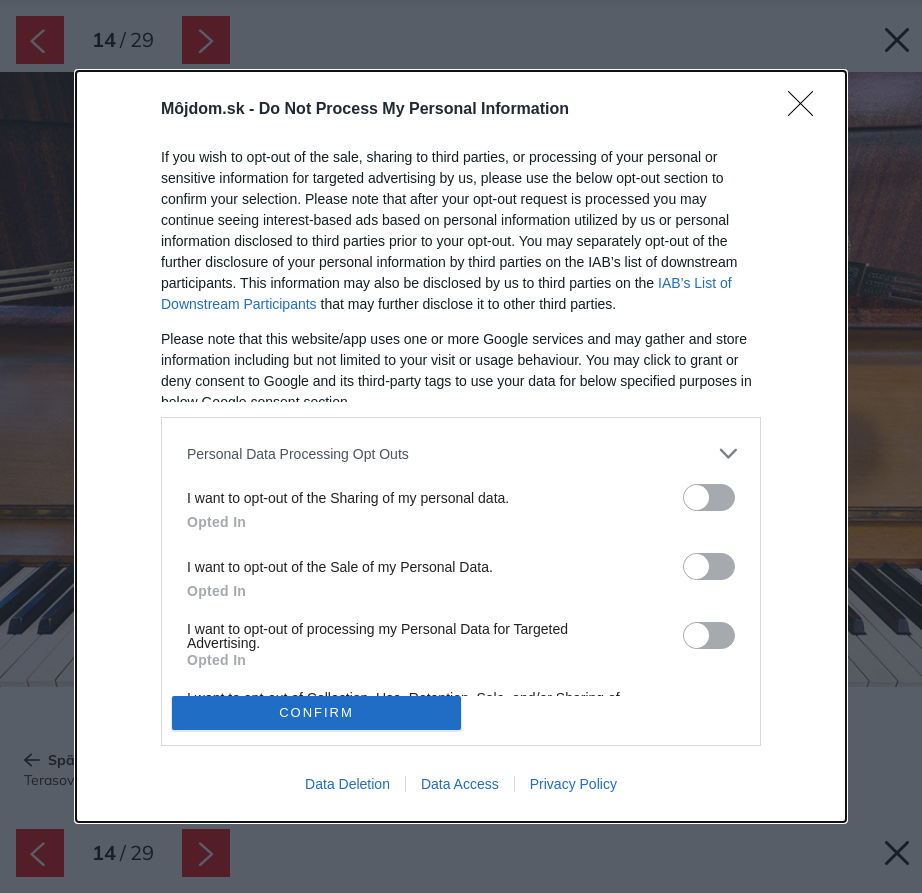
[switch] (709, 497)
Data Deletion (347, 784)
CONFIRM (316, 712)
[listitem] (461, 453)
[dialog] (461, 446)
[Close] (807, 110)
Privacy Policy (573, 784)
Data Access (460, 784)
